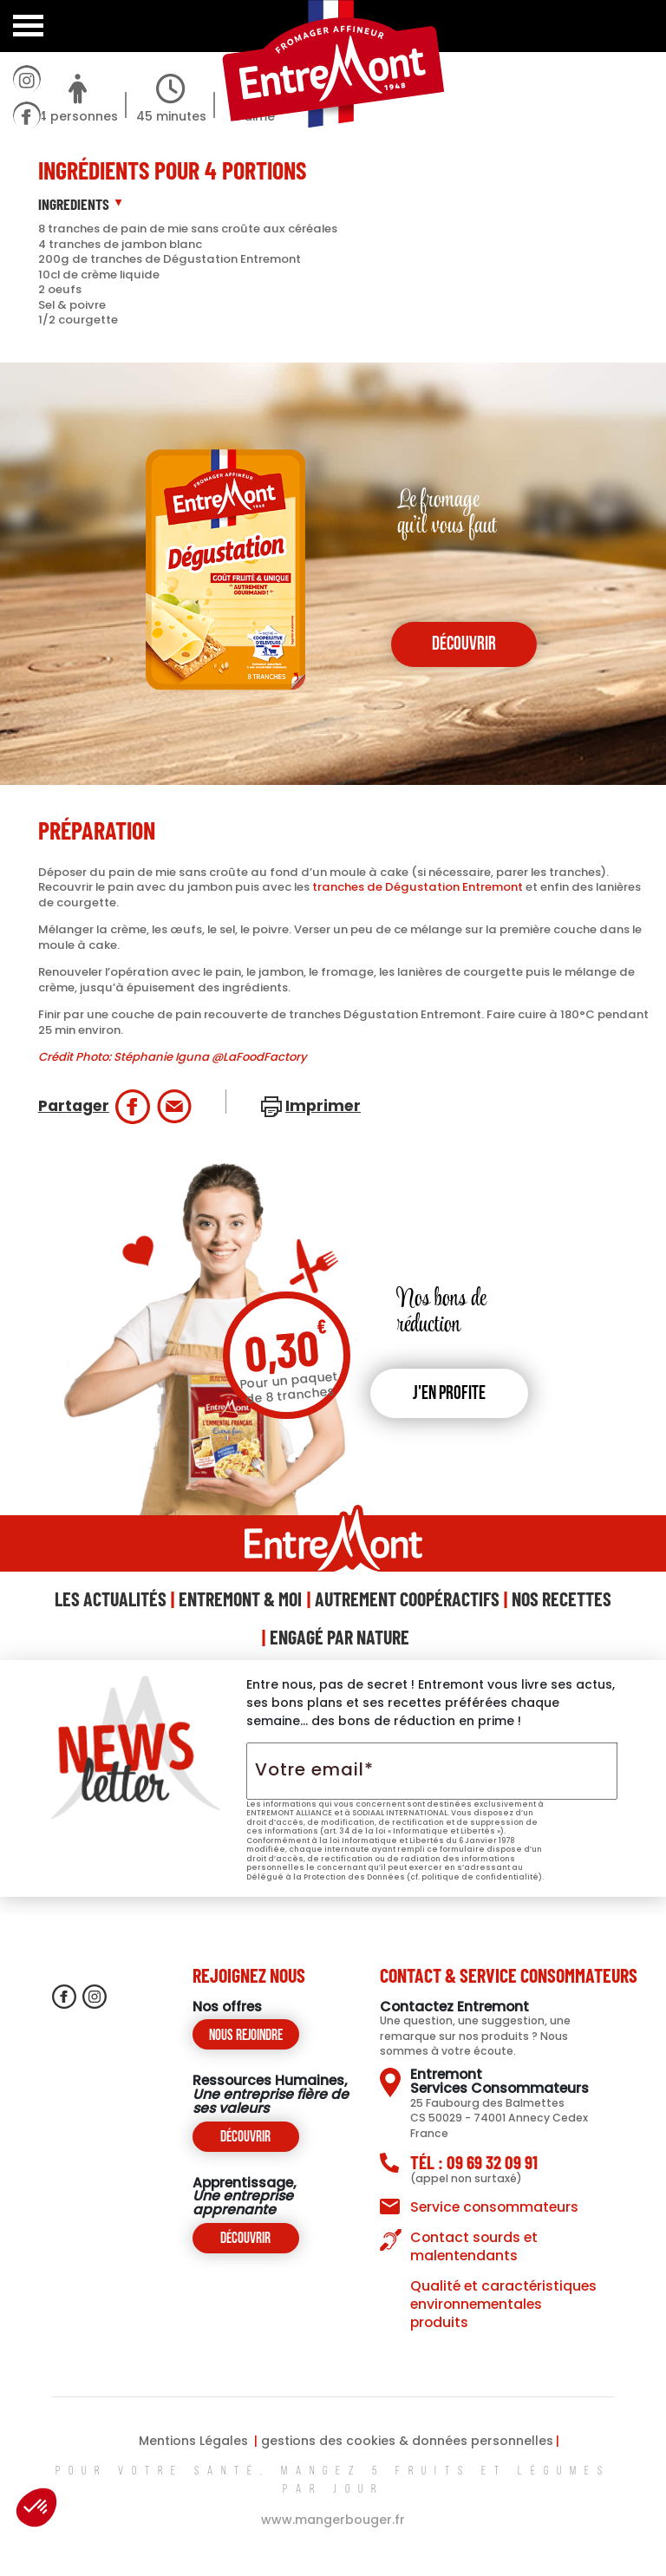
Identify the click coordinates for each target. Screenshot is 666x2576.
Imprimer (323, 1105)
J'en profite (449, 1394)
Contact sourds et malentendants (474, 2246)
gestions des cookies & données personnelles (407, 2440)
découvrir (464, 645)
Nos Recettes (561, 1598)
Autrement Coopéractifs (407, 1598)
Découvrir (245, 2137)
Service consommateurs (494, 2207)
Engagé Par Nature (339, 1636)
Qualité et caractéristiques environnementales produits (503, 2304)
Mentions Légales (193, 2440)
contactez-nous (26, 290)
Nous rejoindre (246, 2036)
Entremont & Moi (240, 1598)
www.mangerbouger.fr (333, 2519)
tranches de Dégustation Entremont (417, 887)
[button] (36, 2507)
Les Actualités (110, 1598)
